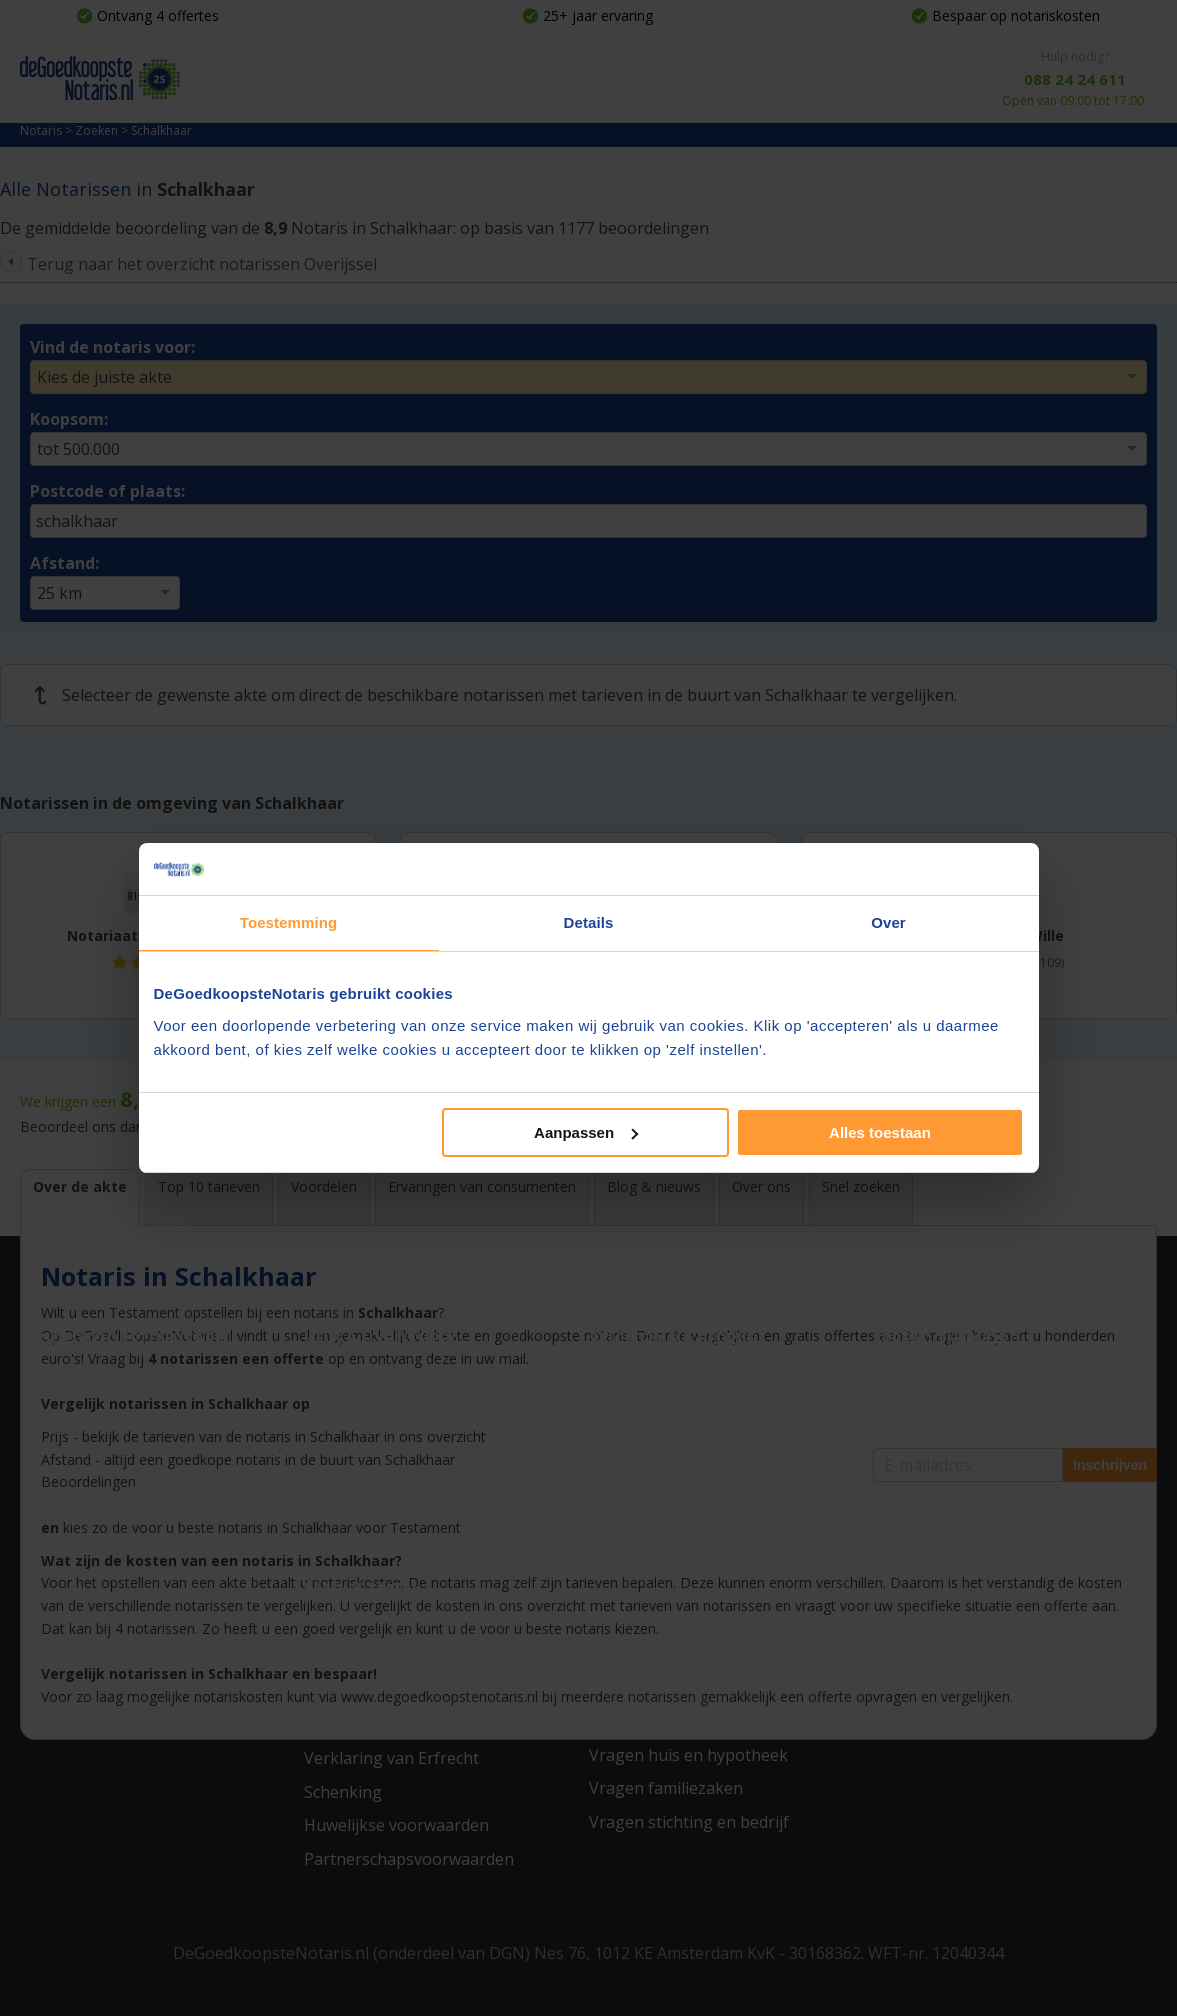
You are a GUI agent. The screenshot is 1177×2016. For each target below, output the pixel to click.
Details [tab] (589, 922)
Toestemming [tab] (289, 922)
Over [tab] (888, 922)
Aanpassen (586, 1132)
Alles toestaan (880, 1132)
